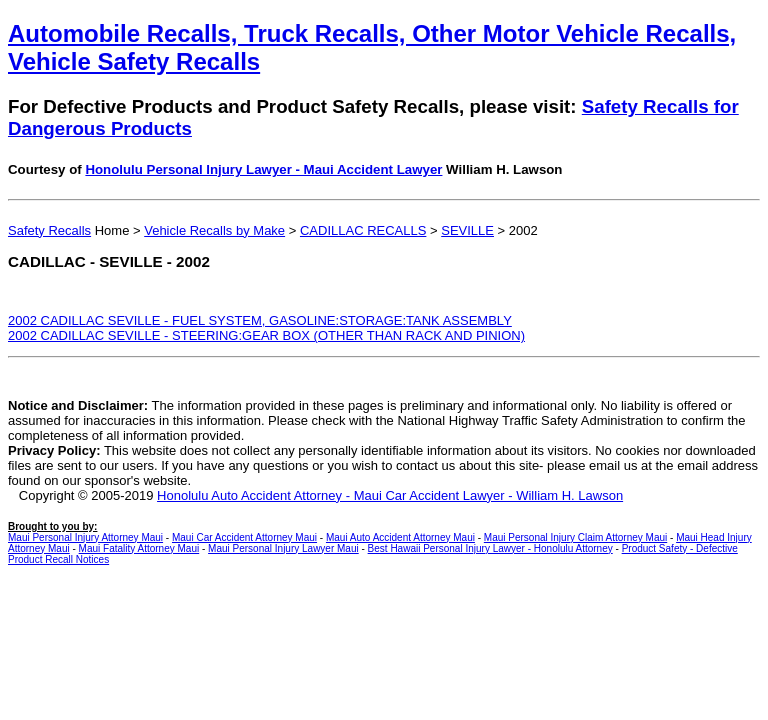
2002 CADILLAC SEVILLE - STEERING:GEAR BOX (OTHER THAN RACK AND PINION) (266, 335)
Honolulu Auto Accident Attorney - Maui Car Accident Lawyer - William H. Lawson (390, 495)
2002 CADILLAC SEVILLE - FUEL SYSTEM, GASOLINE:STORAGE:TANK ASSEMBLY (260, 320)
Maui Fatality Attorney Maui (139, 548)
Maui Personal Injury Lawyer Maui (283, 548)
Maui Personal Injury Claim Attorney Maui (575, 537)
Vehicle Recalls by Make (214, 230)
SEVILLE (467, 230)
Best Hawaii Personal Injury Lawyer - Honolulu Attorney (490, 548)
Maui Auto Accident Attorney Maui (400, 537)
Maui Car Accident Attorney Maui (244, 537)
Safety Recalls (49, 230)
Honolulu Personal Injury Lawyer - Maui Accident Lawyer (263, 169)
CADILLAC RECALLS (363, 230)
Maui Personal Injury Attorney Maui (85, 537)
